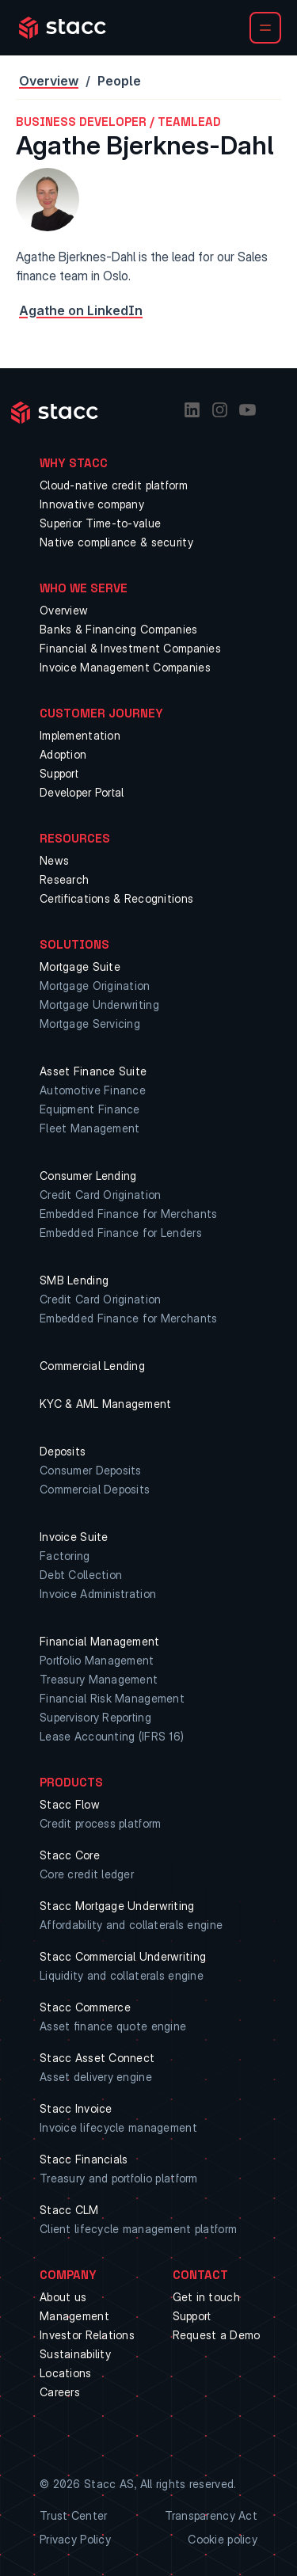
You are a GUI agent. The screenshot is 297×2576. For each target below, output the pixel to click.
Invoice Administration (98, 1593)
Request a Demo (217, 2335)
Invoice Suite (74, 1536)
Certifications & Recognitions (116, 898)
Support (59, 773)
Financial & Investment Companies (130, 648)
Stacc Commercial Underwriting (123, 1956)
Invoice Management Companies (125, 667)
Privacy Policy (75, 2539)
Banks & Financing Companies (119, 629)
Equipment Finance (90, 1109)
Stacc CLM (69, 2209)
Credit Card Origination (100, 1194)
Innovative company (92, 504)
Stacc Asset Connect (97, 2057)
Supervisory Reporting (95, 1717)
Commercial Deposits (95, 1489)
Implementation (80, 735)
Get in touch (206, 2297)
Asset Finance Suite (93, 1071)
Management (74, 2316)
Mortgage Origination (95, 985)
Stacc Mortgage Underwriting (117, 1905)
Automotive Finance (93, 1090)
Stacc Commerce (85, 2007)
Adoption (63, 754)
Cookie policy (222, 2539)
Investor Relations (87, 2335)
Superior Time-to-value (100, 523)
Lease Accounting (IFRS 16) (112, 1736)
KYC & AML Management (106, 1403)
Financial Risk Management (112, 1698)
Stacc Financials (84, 2159)
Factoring (65, 1555)
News (54, 860)
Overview (48, 81)
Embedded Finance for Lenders (121, 1232)
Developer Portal (82, 792)
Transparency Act (211, 2515)
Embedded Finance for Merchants (128, 1213)
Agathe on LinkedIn (81, 310)
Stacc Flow (70, 1804)
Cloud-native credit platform (114, 485)
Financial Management (100, 1641)
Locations (66, 2373)
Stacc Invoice (76, 2108)
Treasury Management (99, 1679)
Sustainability (75, 2354)
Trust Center (73, 2515)
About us (63, 2297)
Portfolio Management (97, 1660)
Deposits (63, 1451)
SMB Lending (74, 1280)
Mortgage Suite (80, 966)
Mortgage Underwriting (99, 1004)
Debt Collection (81, 1574)
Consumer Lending (88, 1175)
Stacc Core (70, 1855)
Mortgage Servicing (90, 1023)
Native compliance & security (116, 542)
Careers (60, 2392)
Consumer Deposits (91, 1470)
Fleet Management (89, 1128)
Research (64, 879)
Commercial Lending (92, 1365)
